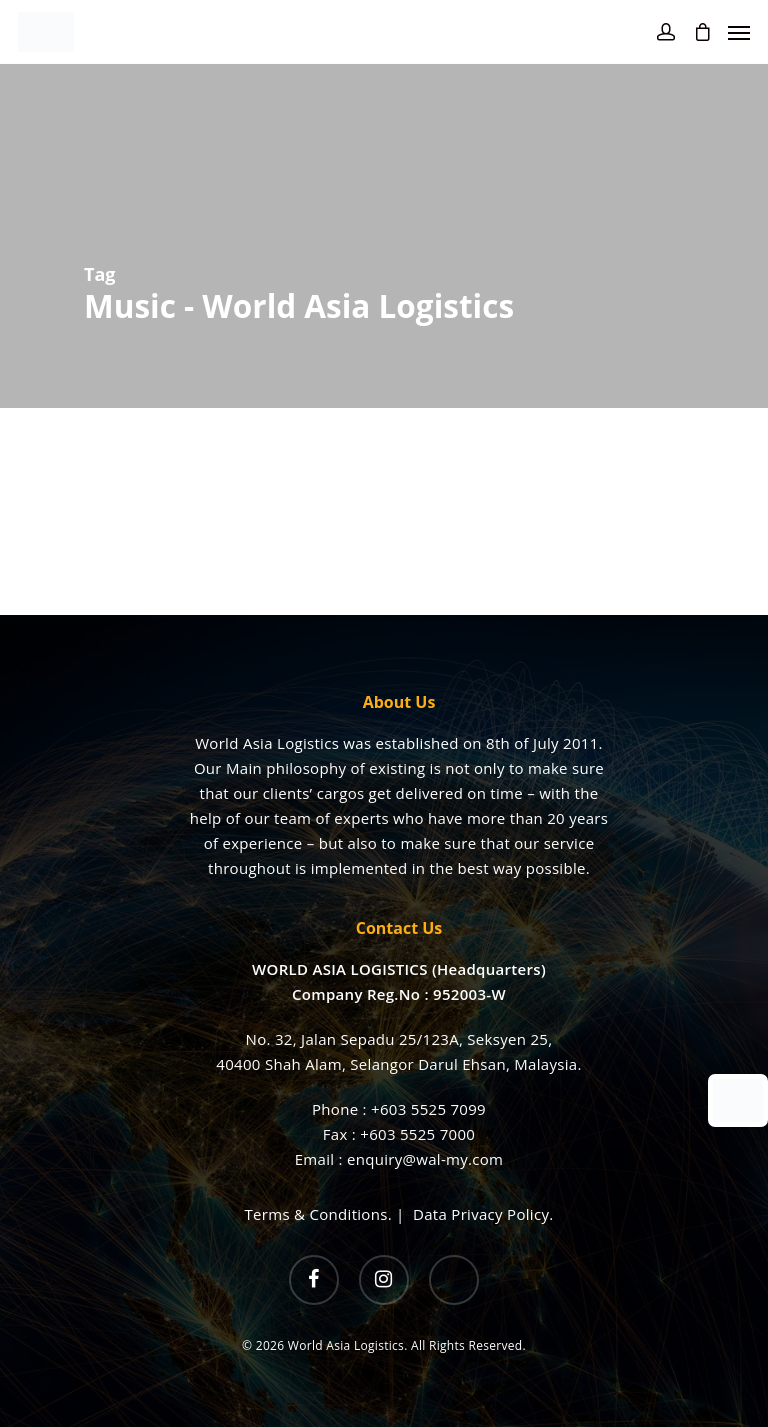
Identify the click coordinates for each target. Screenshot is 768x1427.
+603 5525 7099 (428, 1109)
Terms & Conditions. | (329, 1214)
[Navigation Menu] (739, 32)
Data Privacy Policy (481, 1214)
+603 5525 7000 (417, 1134)
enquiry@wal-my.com (425, 1159)
